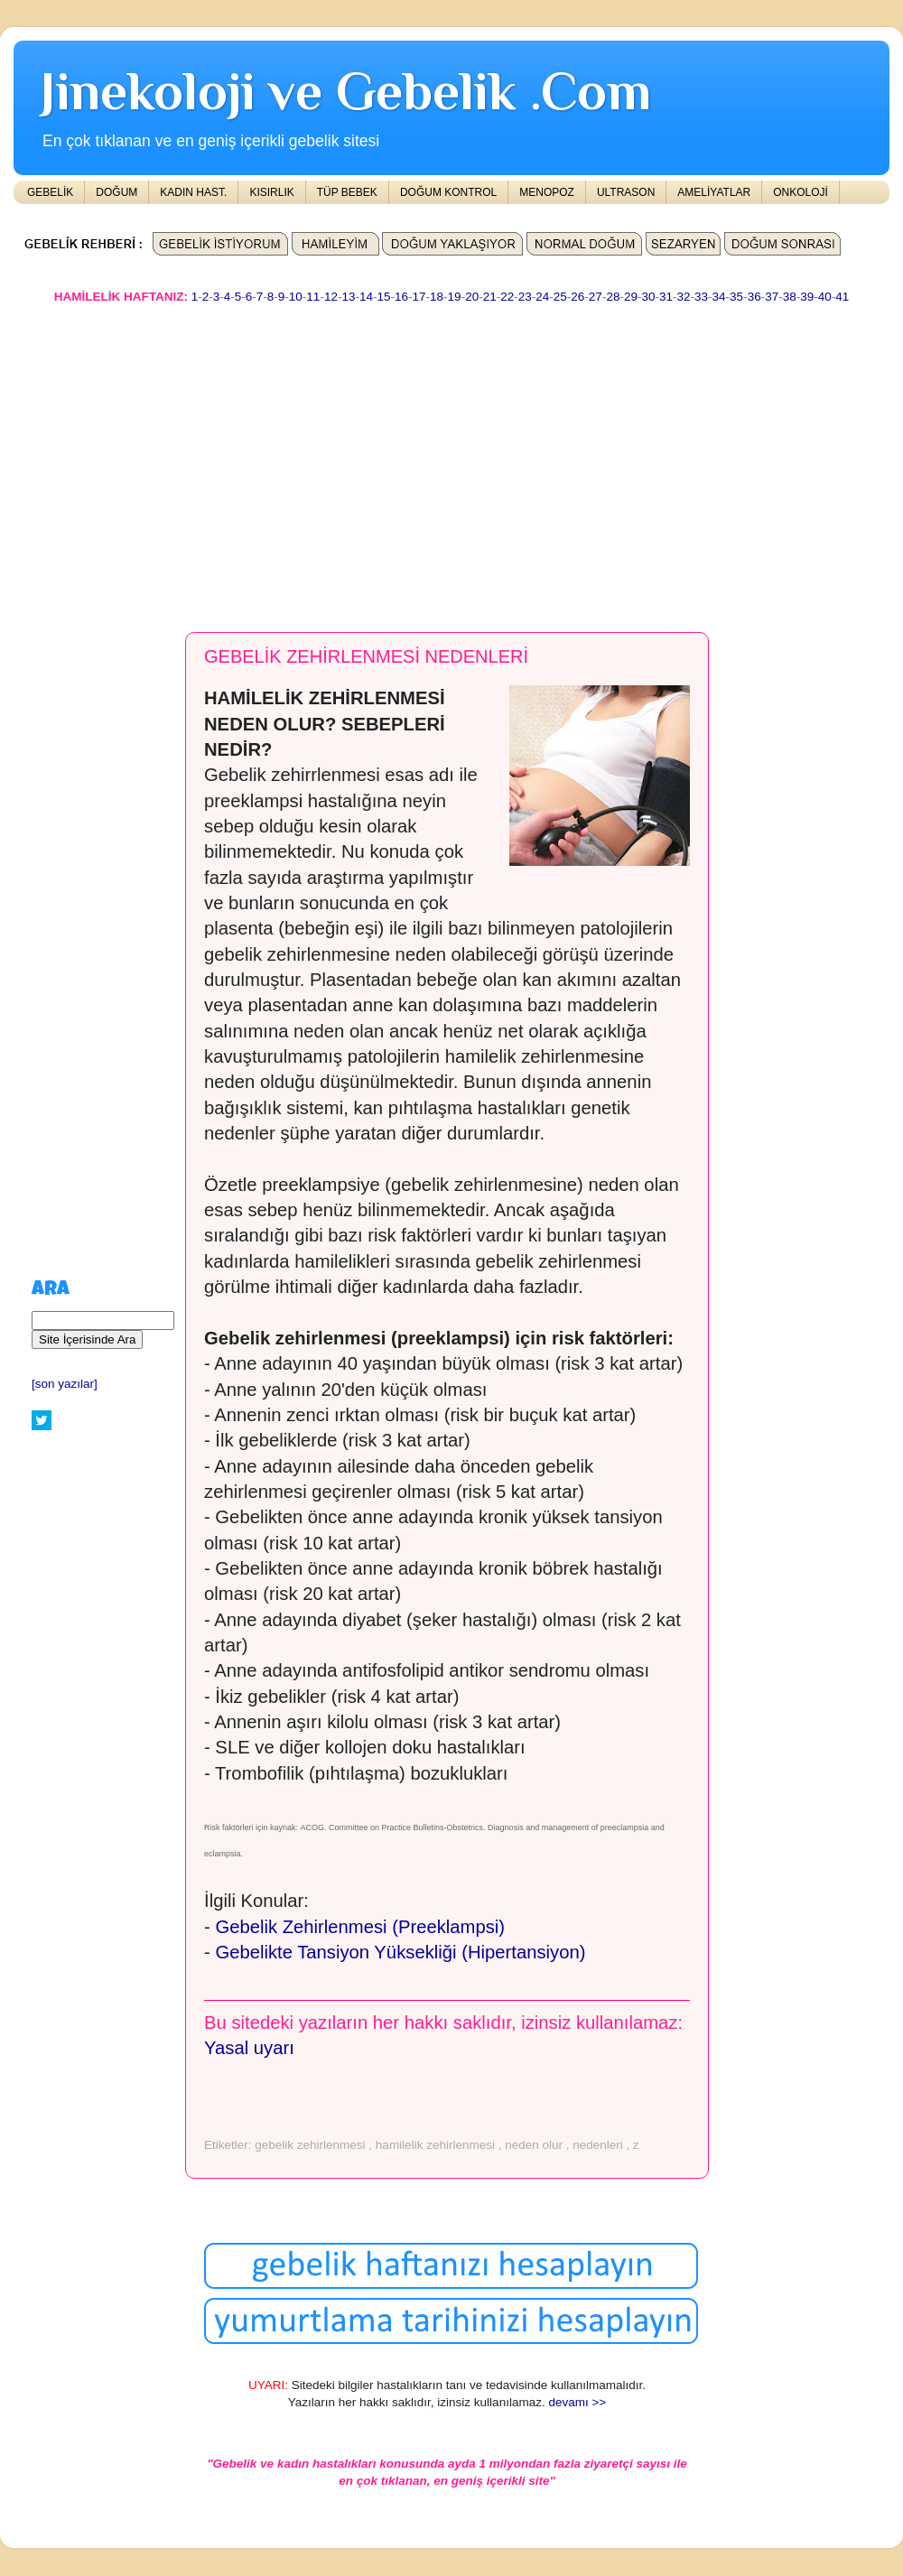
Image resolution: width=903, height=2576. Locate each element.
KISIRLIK (271, 192)
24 (542, 296)
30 (648, 296)
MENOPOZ (546, 192)
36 (754, 296)
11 (313, 296)
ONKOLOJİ (800, 192)
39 (807, 296)
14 (366, 296)
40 (825, 296)
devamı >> (577, 2402)
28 (612, 296)
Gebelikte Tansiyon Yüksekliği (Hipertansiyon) (400, 1952)
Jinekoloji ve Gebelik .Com (346, 90)
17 (419, 296)
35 (736, 296)
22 (507, 296)
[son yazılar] (65, 1383)
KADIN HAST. (193, 192)
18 (436, 296)
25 (560, 296)
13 (348, 296)
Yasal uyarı (249, 2048)
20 (472, 296)
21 (490, 296)
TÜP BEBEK (347, 192)
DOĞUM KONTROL (448, 192)
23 (525, 296)
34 (719, 296)
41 (842, 296)
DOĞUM (116, 192)
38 (789, 296)
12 (331, 296)
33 (701, 296)
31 (666, 296)
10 (296, 296)
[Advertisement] (231, 459)
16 (401, 296)
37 (771, 296)
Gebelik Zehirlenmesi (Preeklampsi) (360, 1927)
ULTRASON (626, 192)
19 (454, 296)
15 (383, 296)
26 (577, 296)
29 (631, 296)
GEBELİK (50, 192)
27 (595, 296)
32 (684, 296)
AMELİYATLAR (713, 192)
